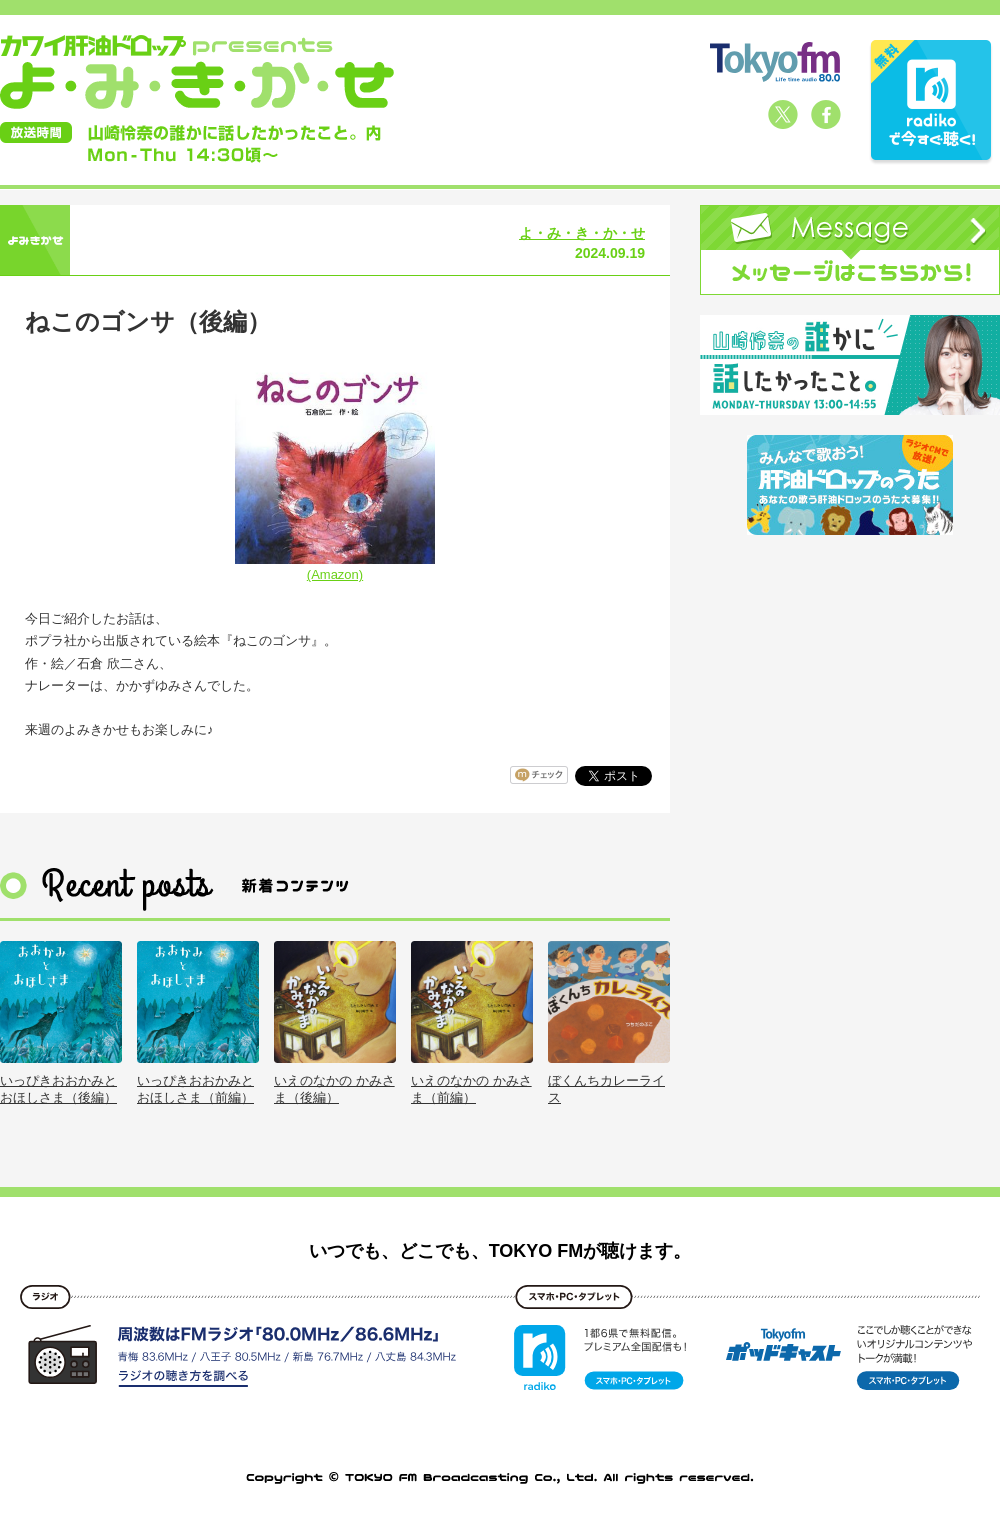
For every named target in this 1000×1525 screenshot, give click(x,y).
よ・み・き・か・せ (582, 233)
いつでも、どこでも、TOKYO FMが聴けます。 (500, 1251)
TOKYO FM (775, 62)
